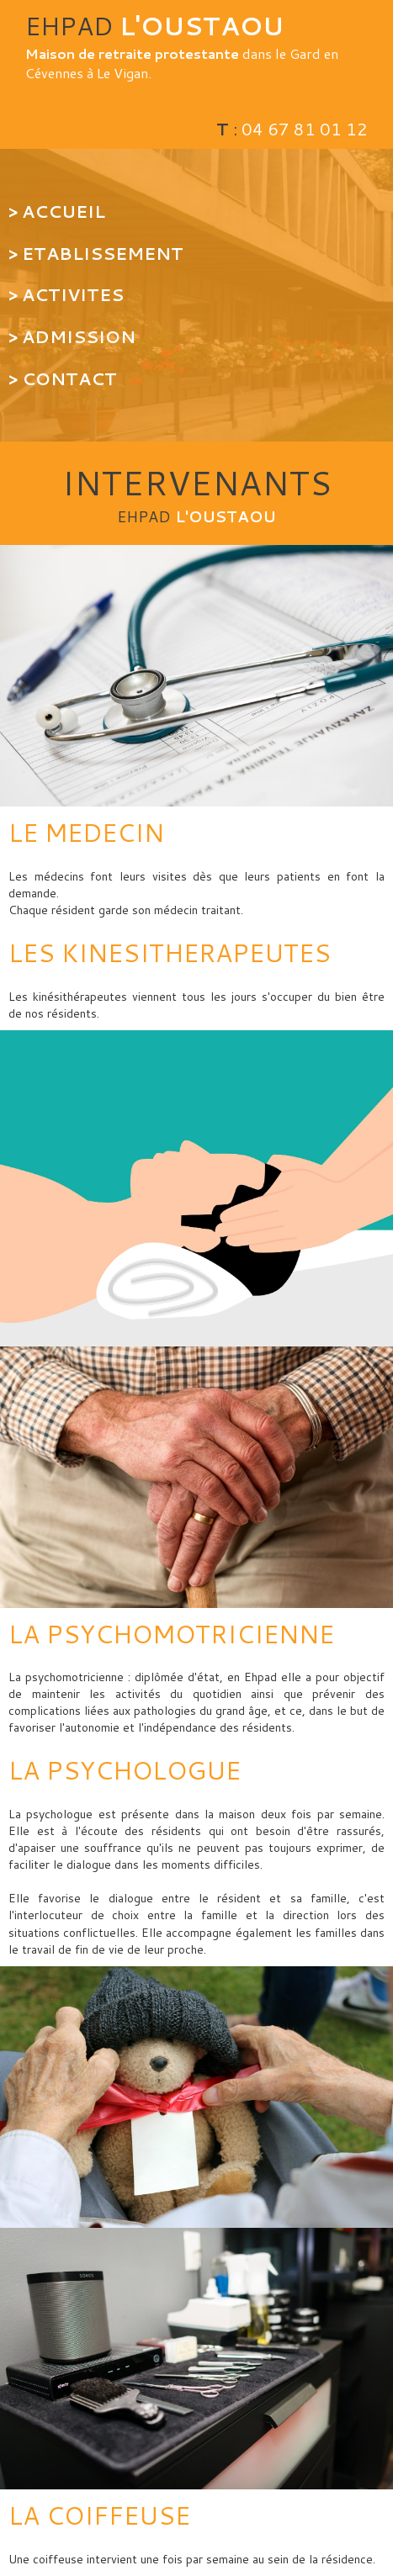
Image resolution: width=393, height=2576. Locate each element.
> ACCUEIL (58, 211)
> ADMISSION (71, 336)
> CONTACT (62, 378)
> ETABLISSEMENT (95, 253)
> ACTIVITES (66, 294)
